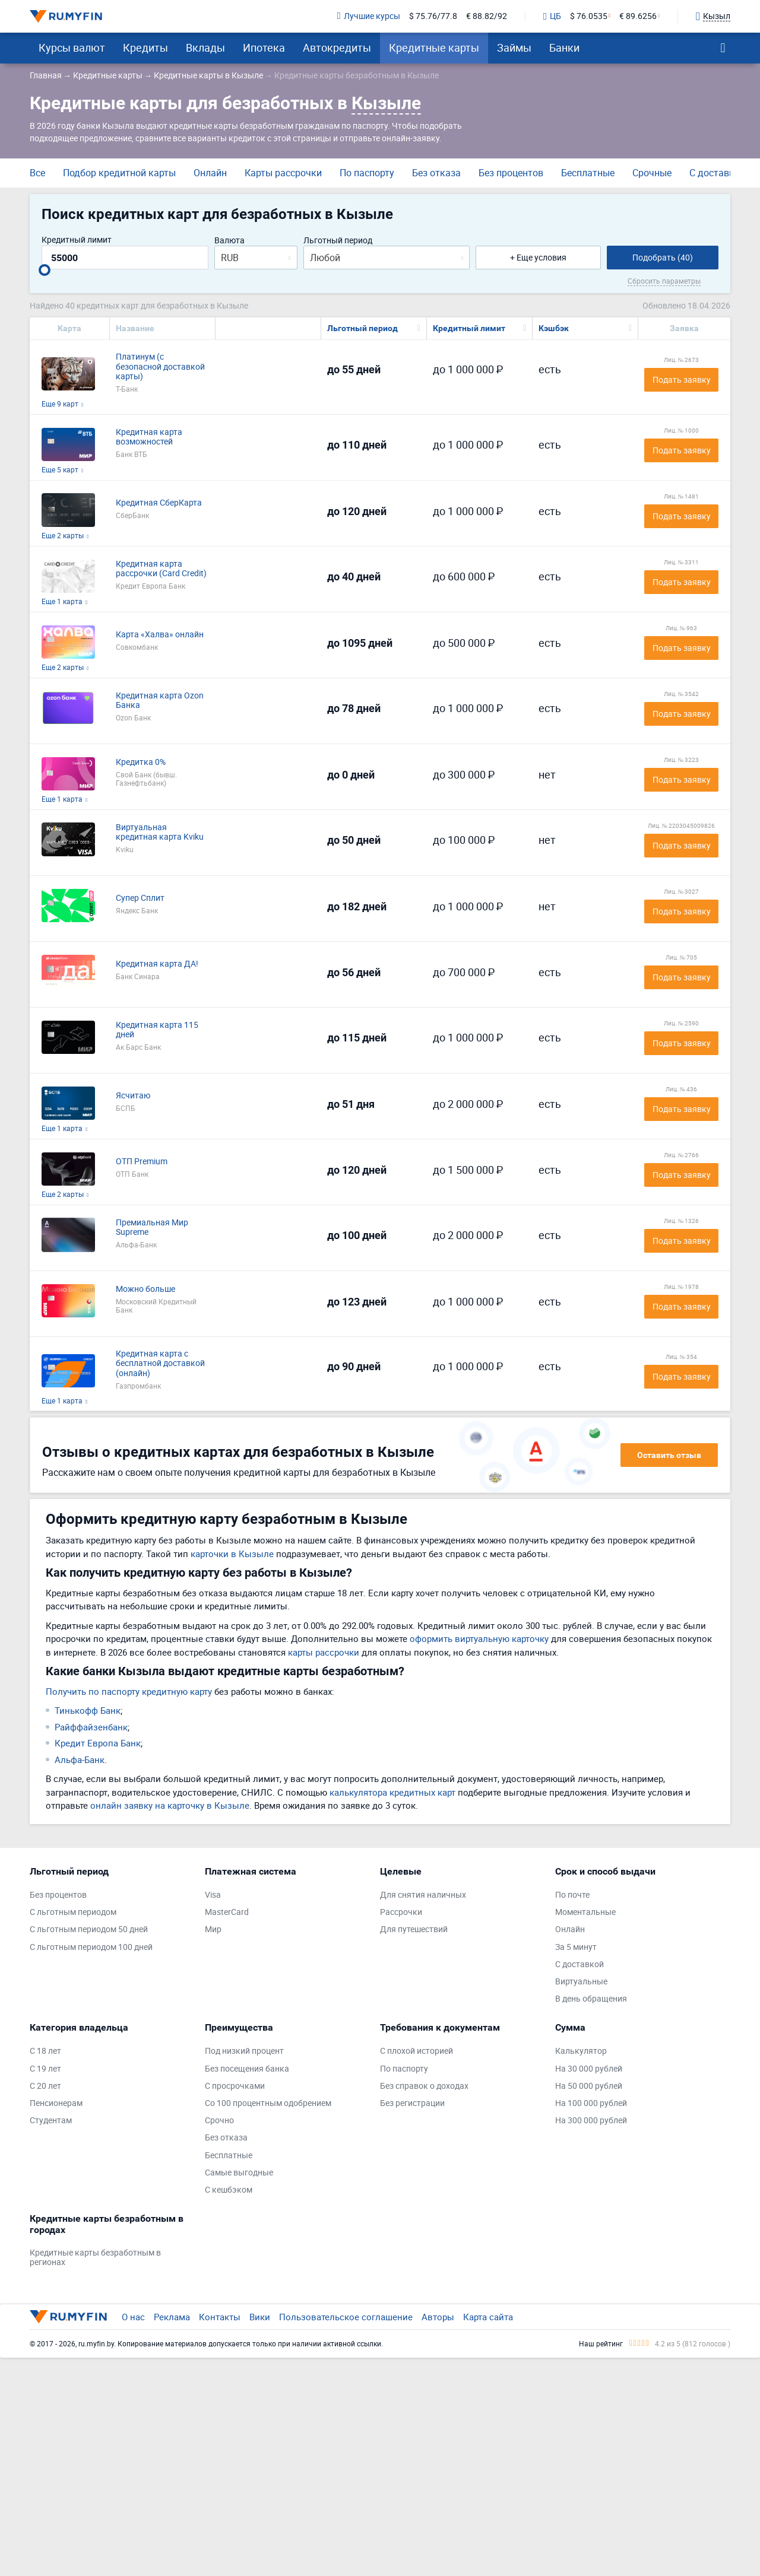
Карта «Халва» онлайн (160, 635)
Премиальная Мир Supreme (152, 1228)
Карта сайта (488, 2316)
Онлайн (210, 172)
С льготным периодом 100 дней (91, 1947)
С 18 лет (45, 2051)
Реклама (172, 2316)
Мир (213, 1929)
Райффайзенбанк (91, 1727)
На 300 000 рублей (591, 2121)
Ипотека (264, 47)
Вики (259, 2316)
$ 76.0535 (588, 16)
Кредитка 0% (141, 762)
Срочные (652, 172)
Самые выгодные (239, 2173)
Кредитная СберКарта (159, 503)
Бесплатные (588, 172)
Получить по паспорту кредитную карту (129, 1691)
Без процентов (511, 172)
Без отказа (436, 172)
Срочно (219, 2121)
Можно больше (145, 1289)
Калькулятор (581, 2051)
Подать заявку (682, 379)
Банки (564, 47)
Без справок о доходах (424, 2086)
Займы (514, 47)
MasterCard (227, 1912)
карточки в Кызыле (232, 1553)
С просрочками (235, 2086)
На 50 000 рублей (588, 2086)
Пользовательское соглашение (346, 2316)
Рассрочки (401, 1912)
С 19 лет (45, 2069)
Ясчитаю (133, 1096)
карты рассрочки (323, 1652)
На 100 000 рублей (591, 2103)
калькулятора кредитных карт (392, 1792)
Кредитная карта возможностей (149, 437)
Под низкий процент (244, 2051)
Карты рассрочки (283, 172)
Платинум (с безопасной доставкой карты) (160, 367)
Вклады (205, 47)
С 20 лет (45, 2086)
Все (37, 172)
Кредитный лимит (77, 240)
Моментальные (585, 1912)
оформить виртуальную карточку (479, 1638)
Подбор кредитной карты (119, 172)
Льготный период (337, 241)
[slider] (44, 270)
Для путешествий (414, 1929)
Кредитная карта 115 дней (157, 1030)
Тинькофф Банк (88, 1710)
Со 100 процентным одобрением (268, 2103)
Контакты (219, 2316)
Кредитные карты (434, 47)
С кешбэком (228, 2190)
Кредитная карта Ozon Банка (160, 701)
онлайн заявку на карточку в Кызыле (169, 1805)
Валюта (229, 241)
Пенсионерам (56, 2103)
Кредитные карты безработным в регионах (95, 2258)
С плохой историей (416, 2051)
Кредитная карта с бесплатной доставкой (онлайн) (160, 1363)
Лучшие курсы (368, 16)
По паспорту (367, 172)
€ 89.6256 (638, 16)
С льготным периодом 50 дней (89, 1929)
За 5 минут (576, 1947)
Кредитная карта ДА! (157, 964)
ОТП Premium (141, 1162)
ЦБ (552, 16)
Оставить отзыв (669, 1455)
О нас (133, 2316)
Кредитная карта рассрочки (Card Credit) (161, 569)
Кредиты (145, 47)
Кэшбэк (554, 328)
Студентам (51, 2121)
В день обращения (591, 1999)
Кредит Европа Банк (98, 1743)
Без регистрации (412, 2103)
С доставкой (717, 172)
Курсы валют (72, 47)
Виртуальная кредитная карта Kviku (160, 832)
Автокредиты (337, 47)
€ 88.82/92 (486, 16)
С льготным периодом (73, 1912)
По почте (572, 1895)
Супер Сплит (140, 898)
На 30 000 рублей (588, 2069)
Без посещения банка (247, 2069)
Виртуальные (581, 1982)
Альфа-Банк (79, 1759)
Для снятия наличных (423, 1895)
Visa (213, 1895)
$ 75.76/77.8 (433, 16)
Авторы (438, 2316)
